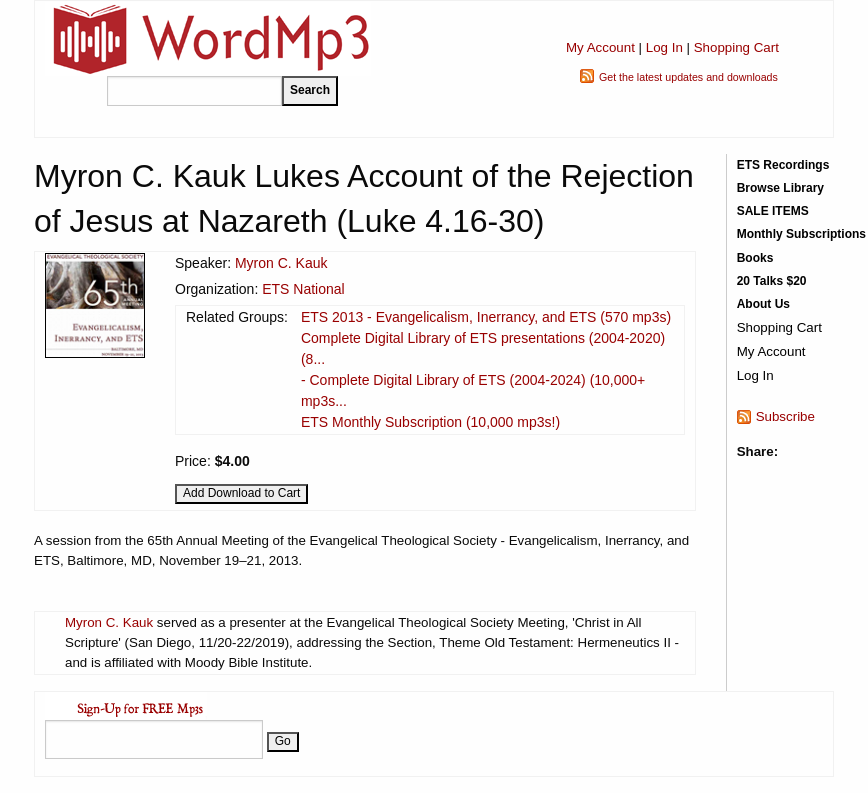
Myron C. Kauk (281, 263)
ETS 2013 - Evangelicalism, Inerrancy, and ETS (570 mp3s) (486, 317)
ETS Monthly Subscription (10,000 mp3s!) (430, 422)
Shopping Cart (736, 47)
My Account (600, 47)
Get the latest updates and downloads (688, 77)
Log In (664, 47)
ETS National (303, 289)
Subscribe (785, 416)
